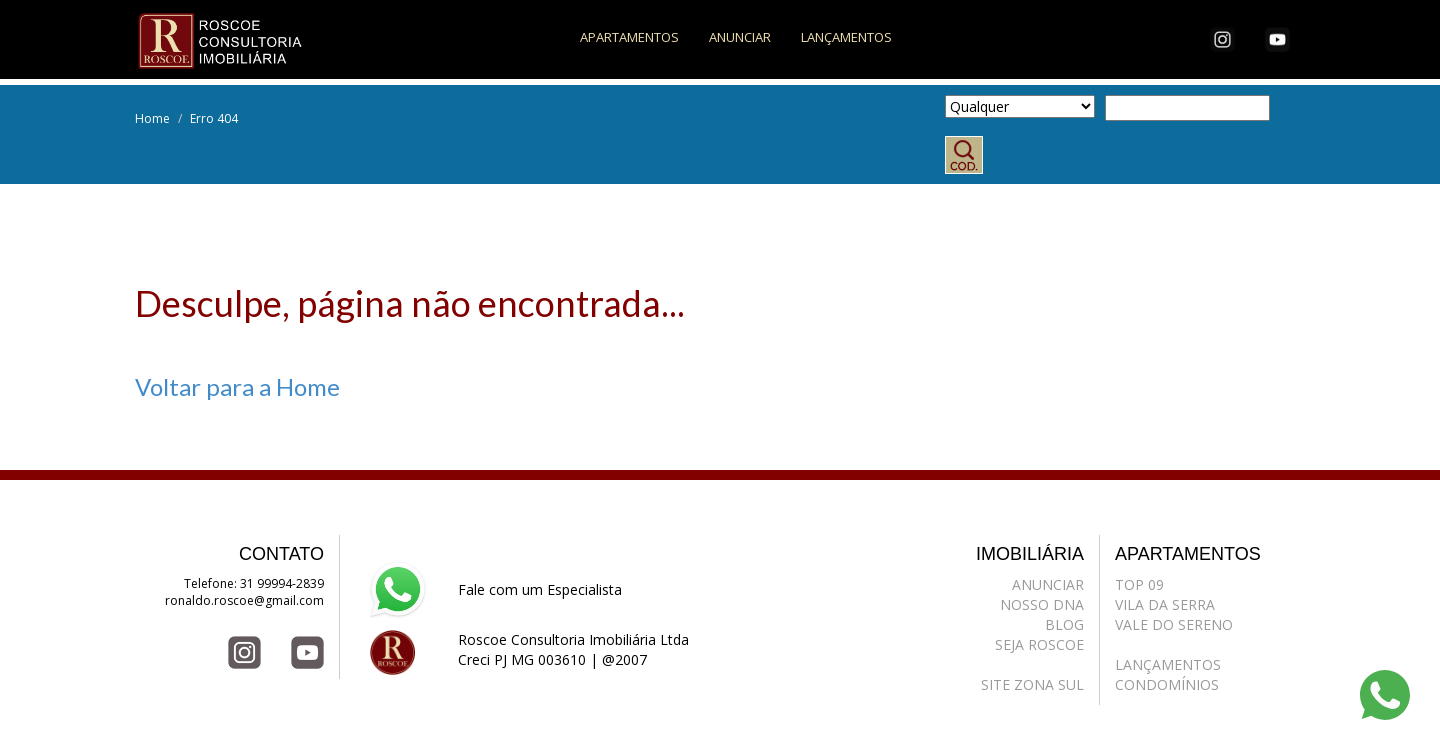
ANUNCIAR (740, 37)
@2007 (624, 659)
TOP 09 (1139, 584)
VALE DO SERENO (1174, 624)
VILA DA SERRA (1165, 604)
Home (152, 118)
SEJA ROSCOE (1039, 644)
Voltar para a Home (237, 386)
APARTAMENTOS (629, 37)
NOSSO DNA (1042, 604)
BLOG (1064, 624)
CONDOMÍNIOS (1167, 684)
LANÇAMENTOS (846, 37)
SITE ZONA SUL (1032, 684)
